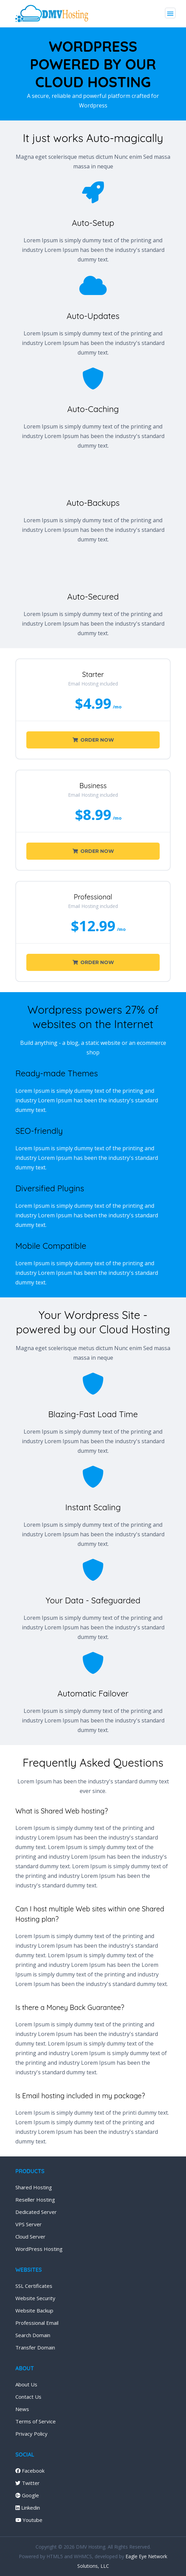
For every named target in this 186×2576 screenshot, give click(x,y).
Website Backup (34, 2310)
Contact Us (28, 2396)
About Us (26, 2384)
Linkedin (27, 2507)
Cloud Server (30, 2236)
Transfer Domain (35, 2347)
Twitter (27, 2482)
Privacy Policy (31, 2433)
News (22, 2409)
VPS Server (28, 2224)
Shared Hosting (33, 2187)
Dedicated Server (36, 2211)
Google (27, 2495)
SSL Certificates (33, 2285)
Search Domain (32, 2335)
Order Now (93, 740)
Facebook (29, 2470)
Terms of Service (35, 2421)
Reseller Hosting (35, 2199)
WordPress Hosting (39, 2248)
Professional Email (36, 2322)
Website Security (35, 2298)
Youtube (28, 2519)
